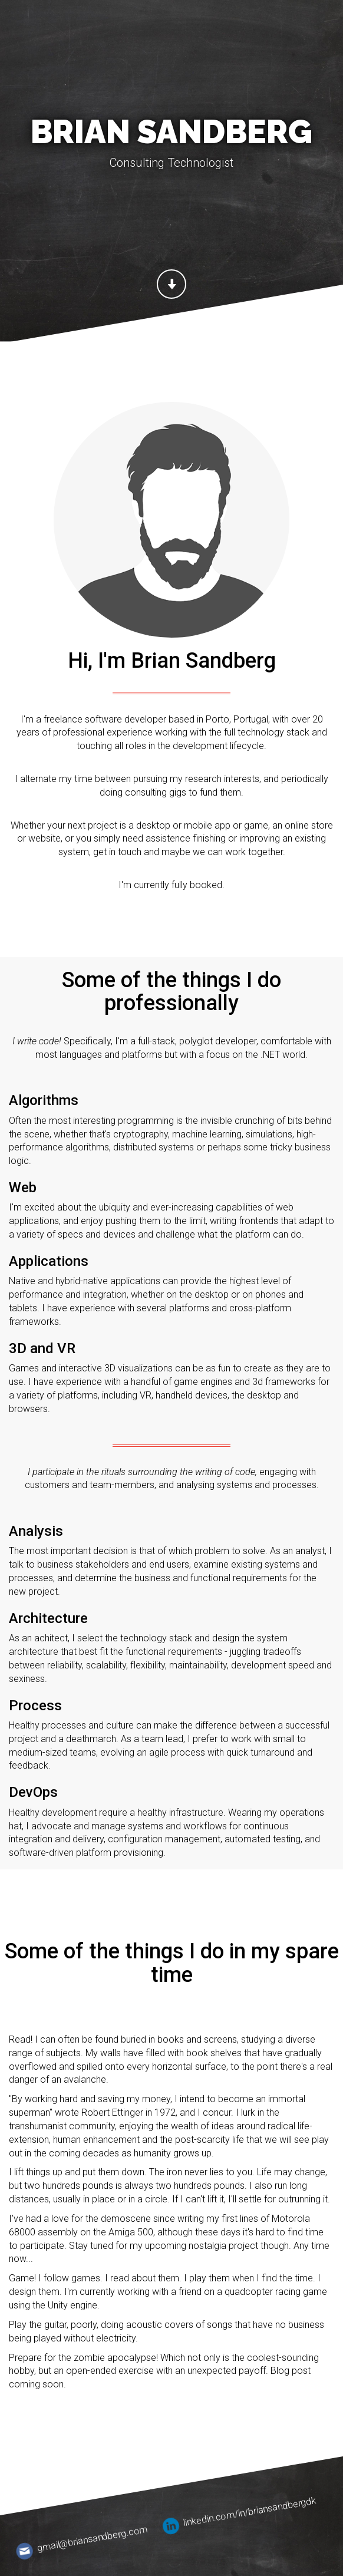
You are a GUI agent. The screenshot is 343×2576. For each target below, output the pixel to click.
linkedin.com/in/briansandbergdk (239, 2513)
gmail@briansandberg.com (82, 2541)
